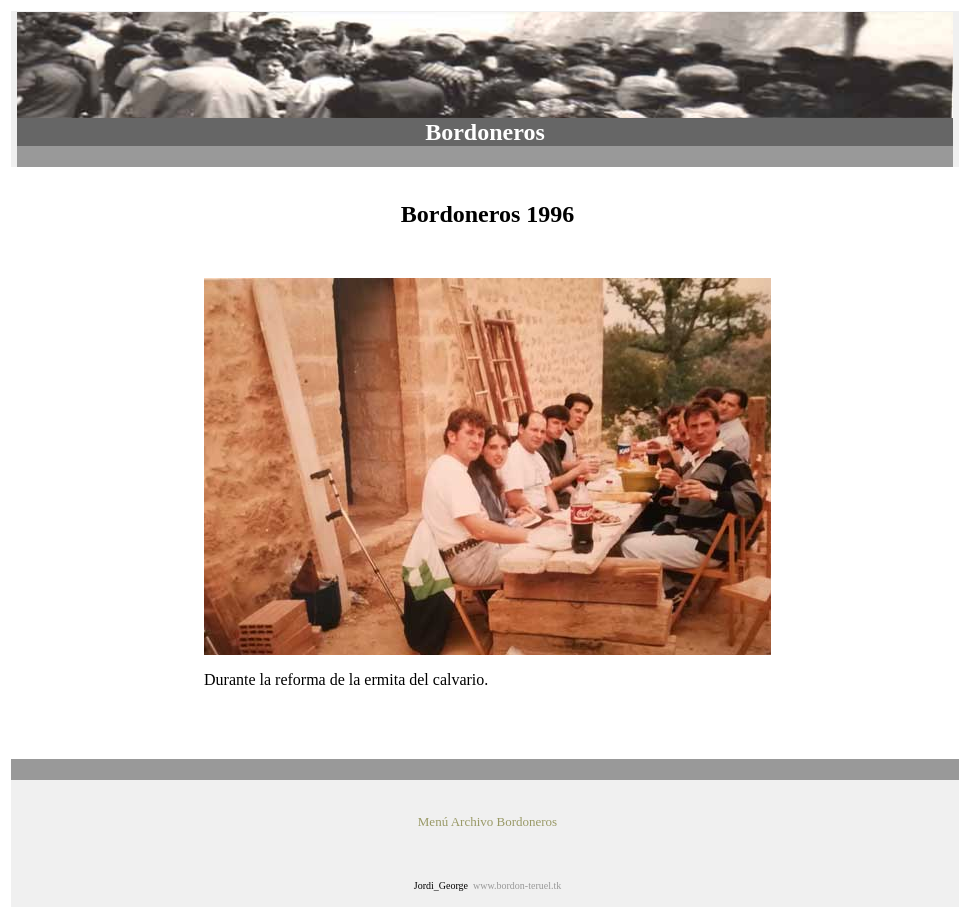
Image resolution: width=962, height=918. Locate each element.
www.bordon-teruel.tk (517, 885)
